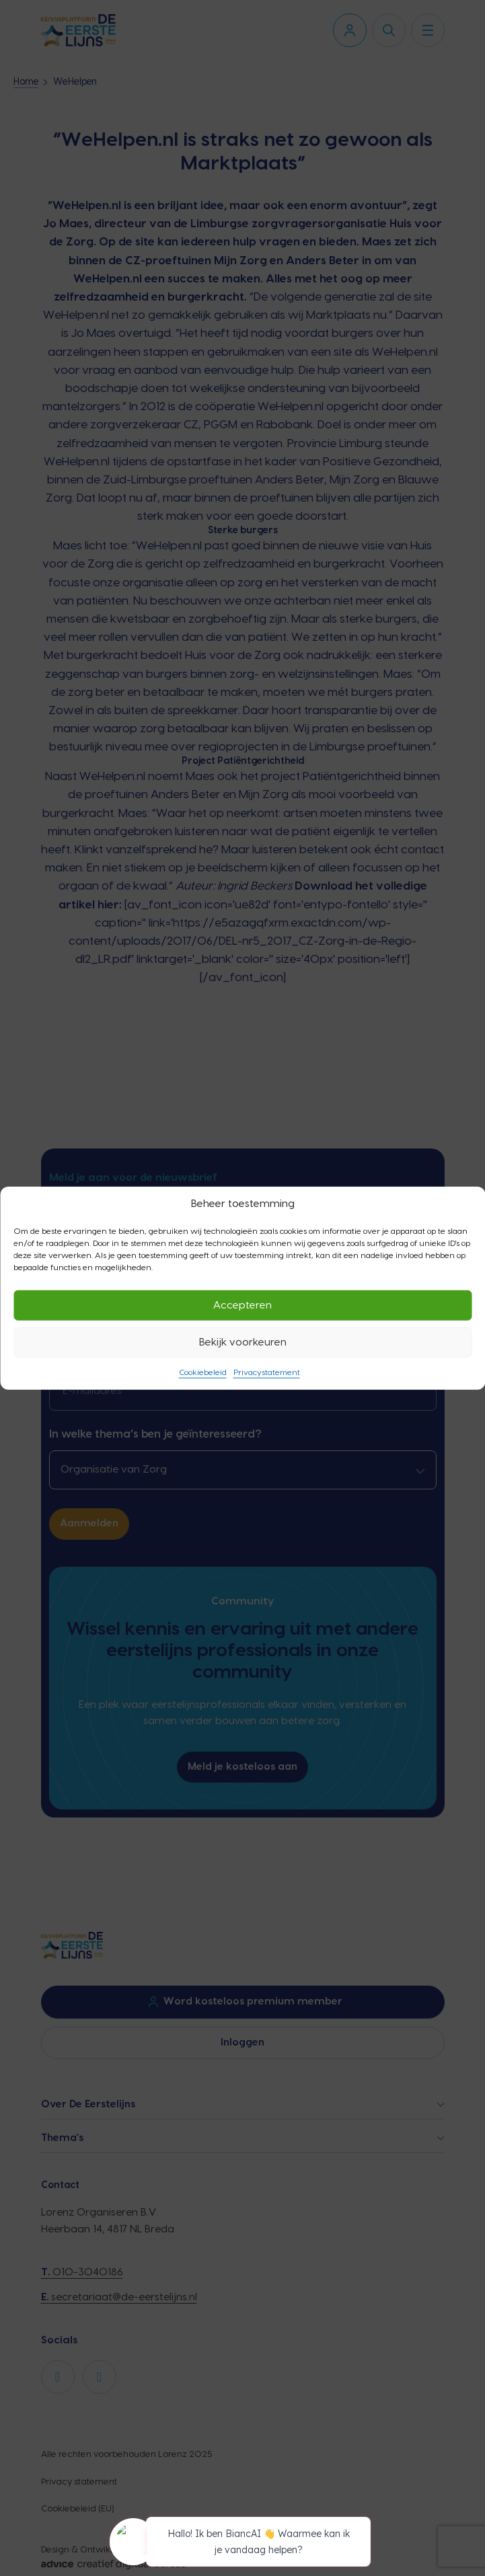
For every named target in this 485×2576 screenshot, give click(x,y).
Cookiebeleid (203, 1372)
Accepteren (242, 1305)
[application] (243, 2543)
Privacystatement (266, 1372)
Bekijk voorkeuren (243, 1342)
